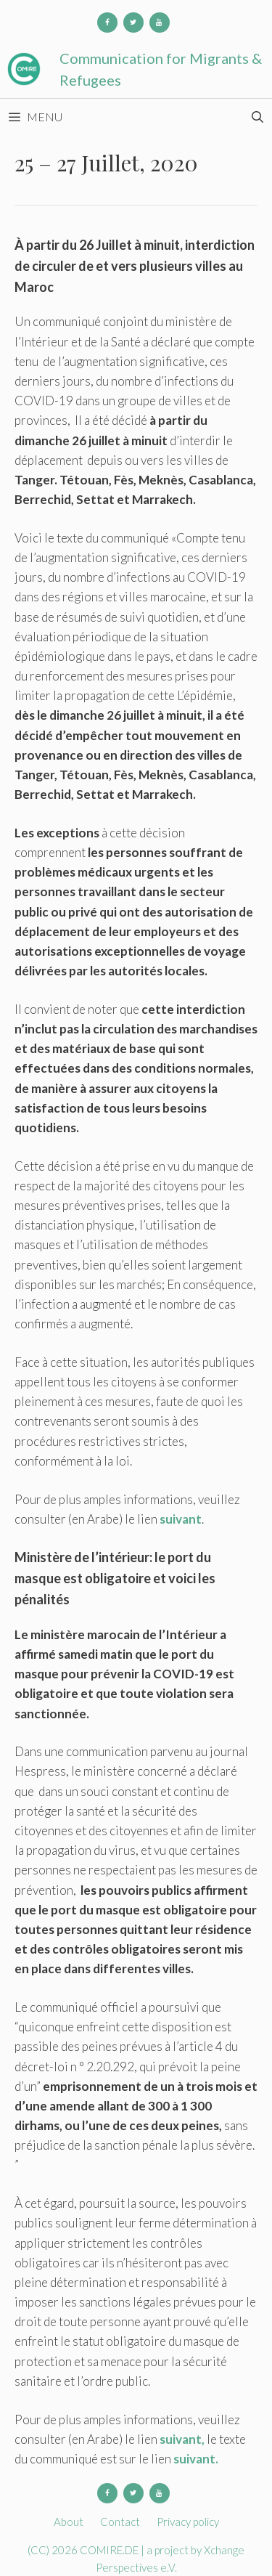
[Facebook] (107, 22)
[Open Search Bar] (257, 117)
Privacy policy (188, 2521)
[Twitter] (133, 22)
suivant (181, 1519)
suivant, (183, 2439)
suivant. (195, 2458)
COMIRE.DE (110, 2549)
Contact (120, 2521)
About (68, 2521)
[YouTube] (159, 22)
